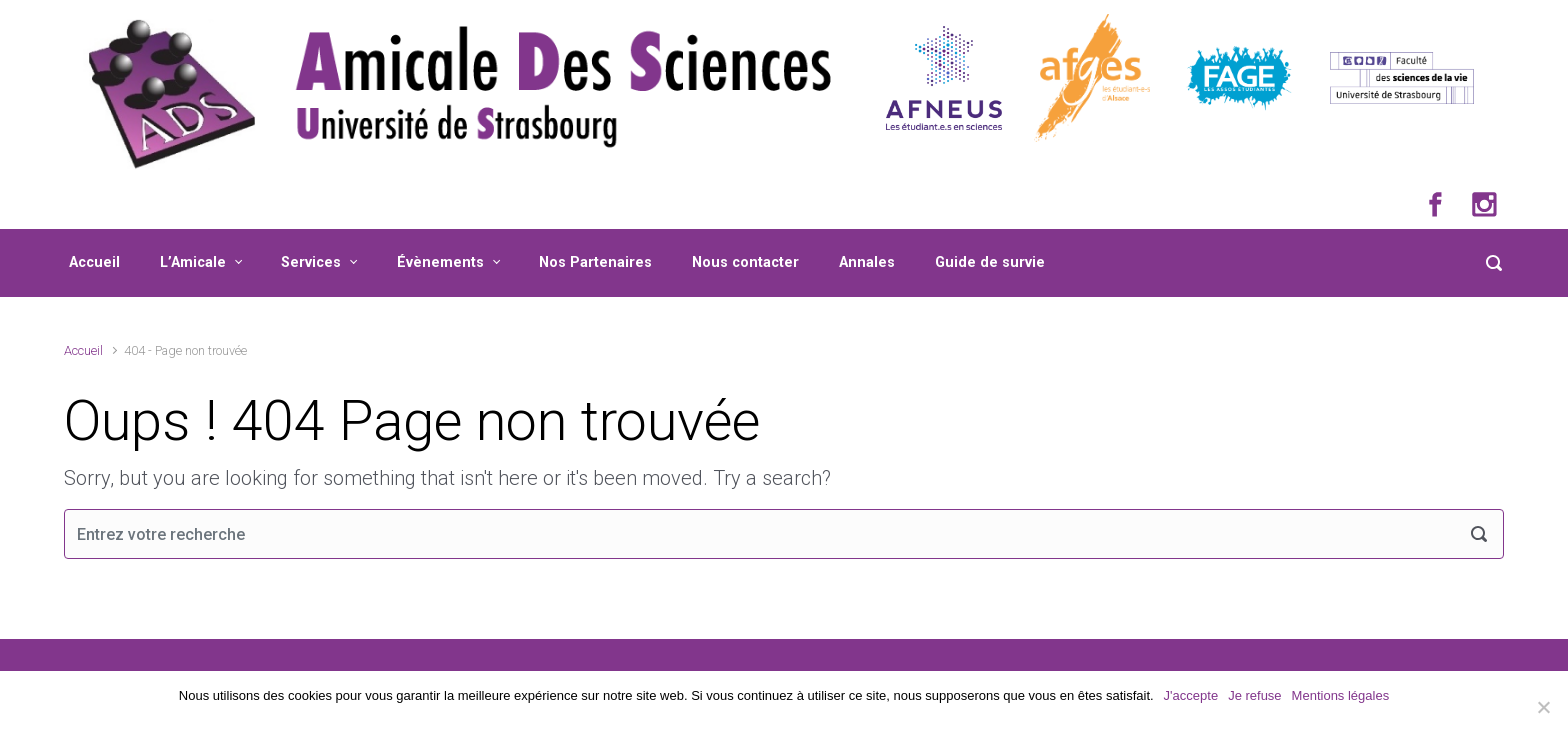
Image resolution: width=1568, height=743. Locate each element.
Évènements (440, 262)
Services (311, 262)
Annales (867, 262)
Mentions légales (1341, 695)
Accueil (94, 262)
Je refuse (1254, 695)
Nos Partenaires (595, 262)
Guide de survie (990, 262)
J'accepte (1191, 695)
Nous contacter (745, 262)
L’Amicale (193, 262)
